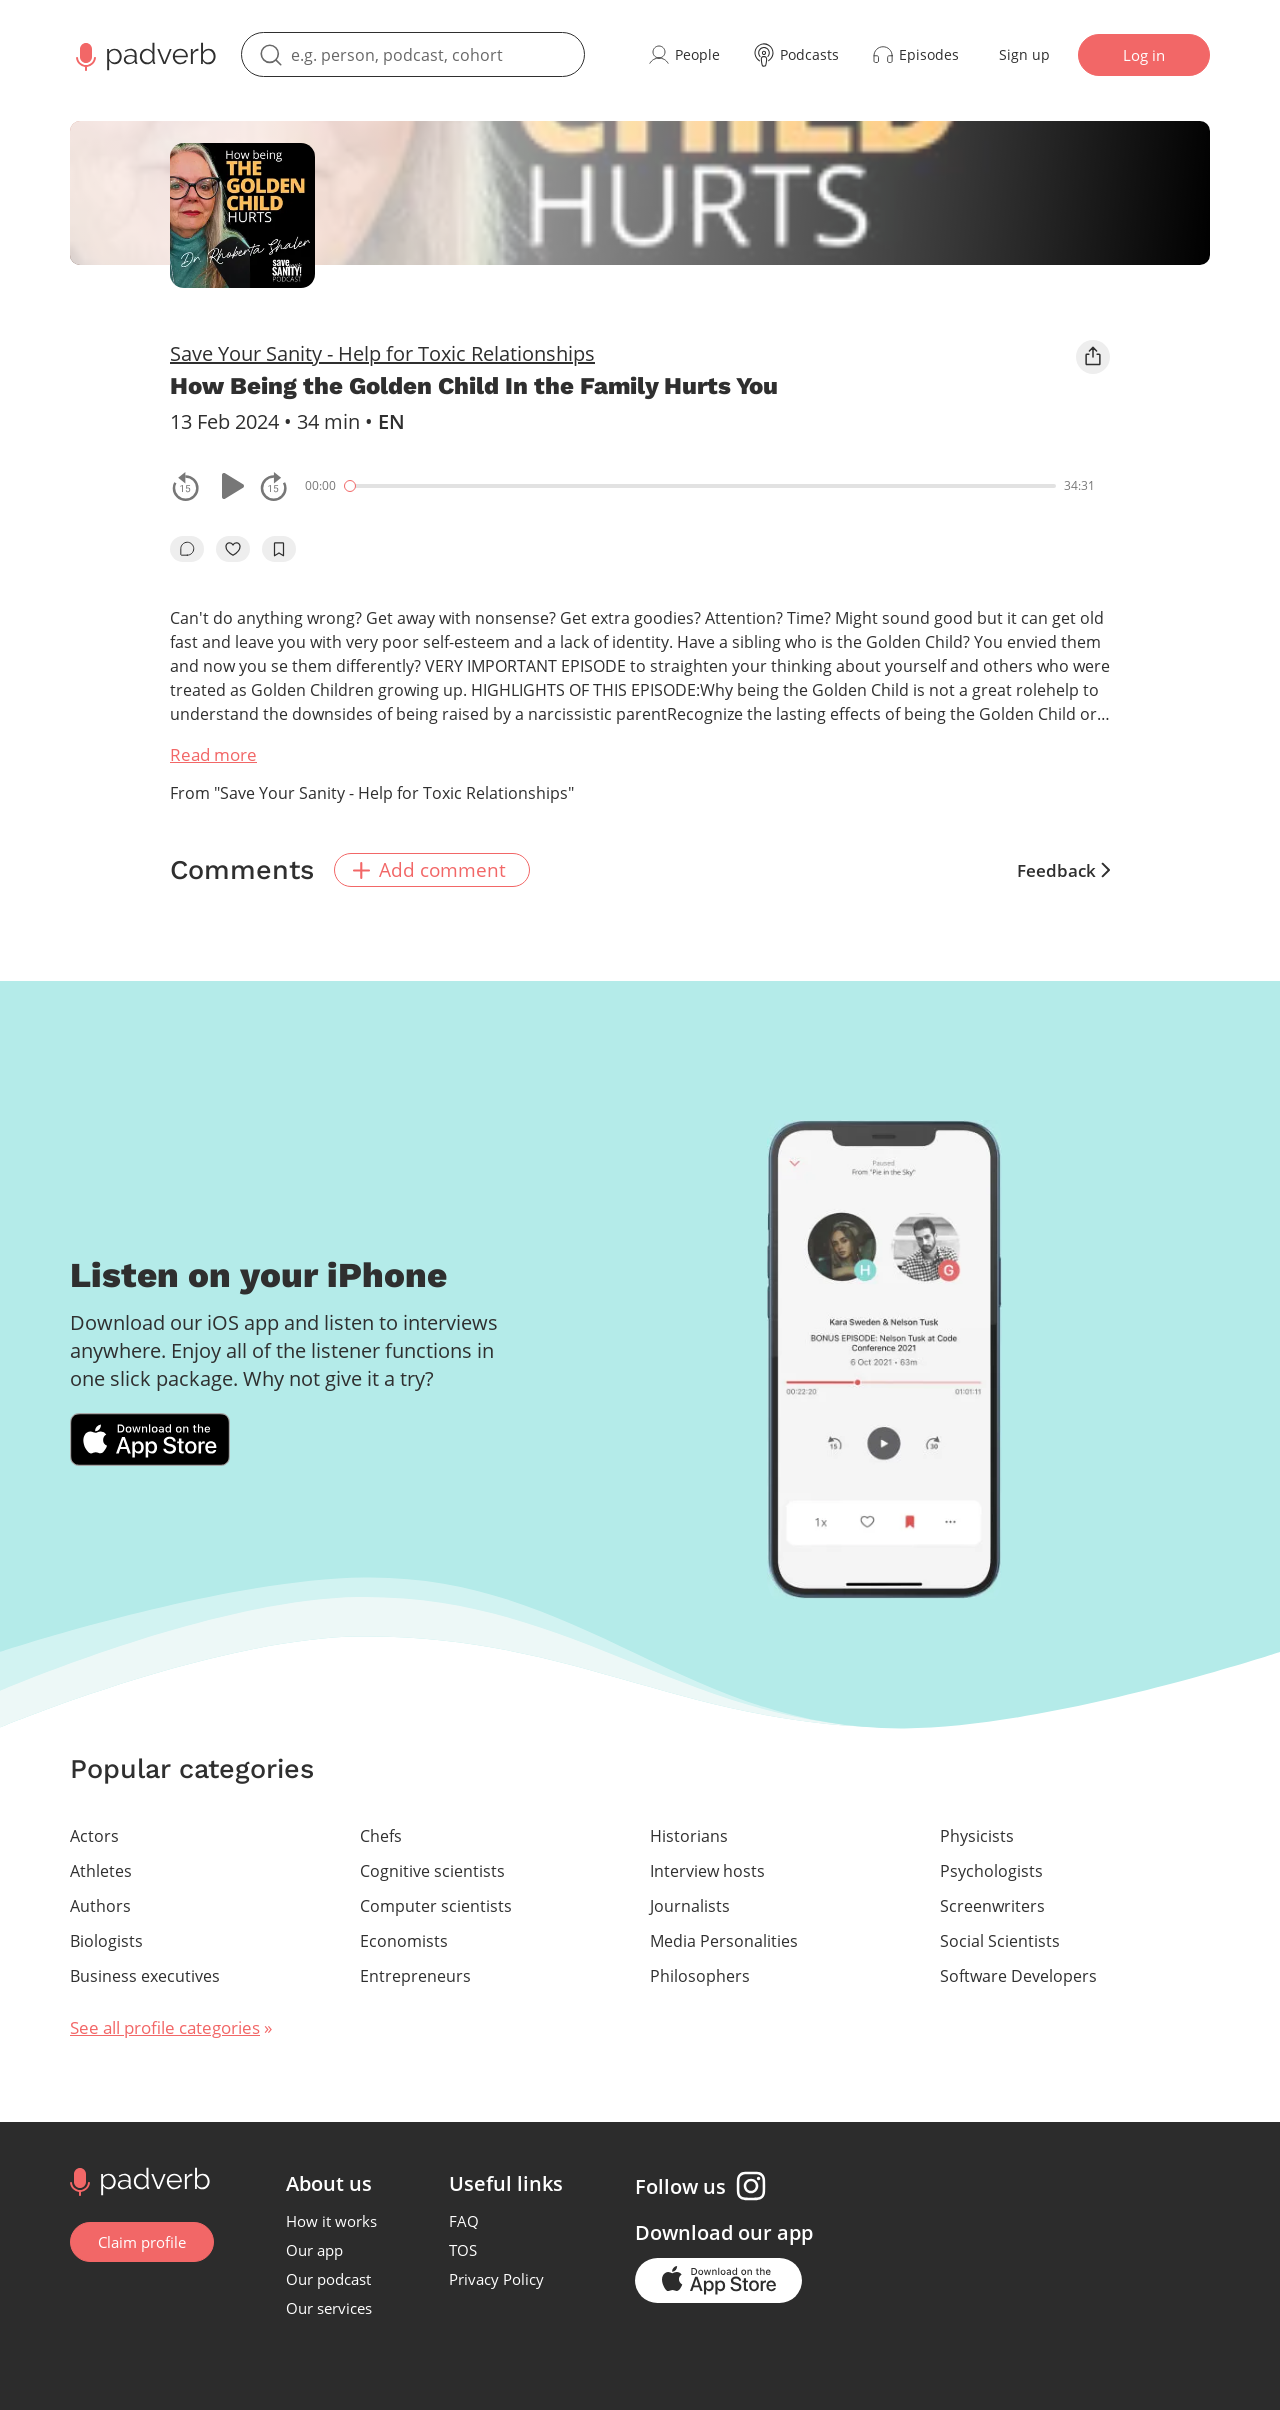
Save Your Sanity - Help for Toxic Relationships (382, 353)
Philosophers (700, 1976)
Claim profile (142, 2242)
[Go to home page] (137, 2180)
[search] (413, 54)
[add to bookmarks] (279, 549)
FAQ (464, 2221)
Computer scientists (436, 1906)
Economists (404, 1941)
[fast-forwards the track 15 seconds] (274, 486)
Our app (314, 2250)
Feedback (1063, 870)
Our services (329, 2308)
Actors (94, 1836)
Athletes (101, 1871)
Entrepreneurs (415, 1976)
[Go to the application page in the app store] (718, 2280)
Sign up (1024, 54)
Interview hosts (707, 1871)
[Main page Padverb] (143, 55)
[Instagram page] (751, 2186)
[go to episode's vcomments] (187, 549)
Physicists (977, 1836)
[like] (233, 549)
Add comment (429, 870)
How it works (331, 2221)
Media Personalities (724, 1941)
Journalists (690, 1906)
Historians (689, 1836)
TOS (463, 2250)
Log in (1144, 55)
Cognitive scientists (432, 1871)
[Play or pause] (230, 486)
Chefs (381, 1836)
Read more (213, 754)
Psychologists (991, 1871)
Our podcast (328, 2279)
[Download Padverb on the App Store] (150, 1440)
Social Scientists (1000, 1941)
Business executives (145, 1976)
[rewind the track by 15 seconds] (186, 486)
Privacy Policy (496, 2279)
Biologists (106, 1941)
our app (775, 2232)
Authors (100, 1906)
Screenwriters (992, 1906)
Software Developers (1018, 1976)
